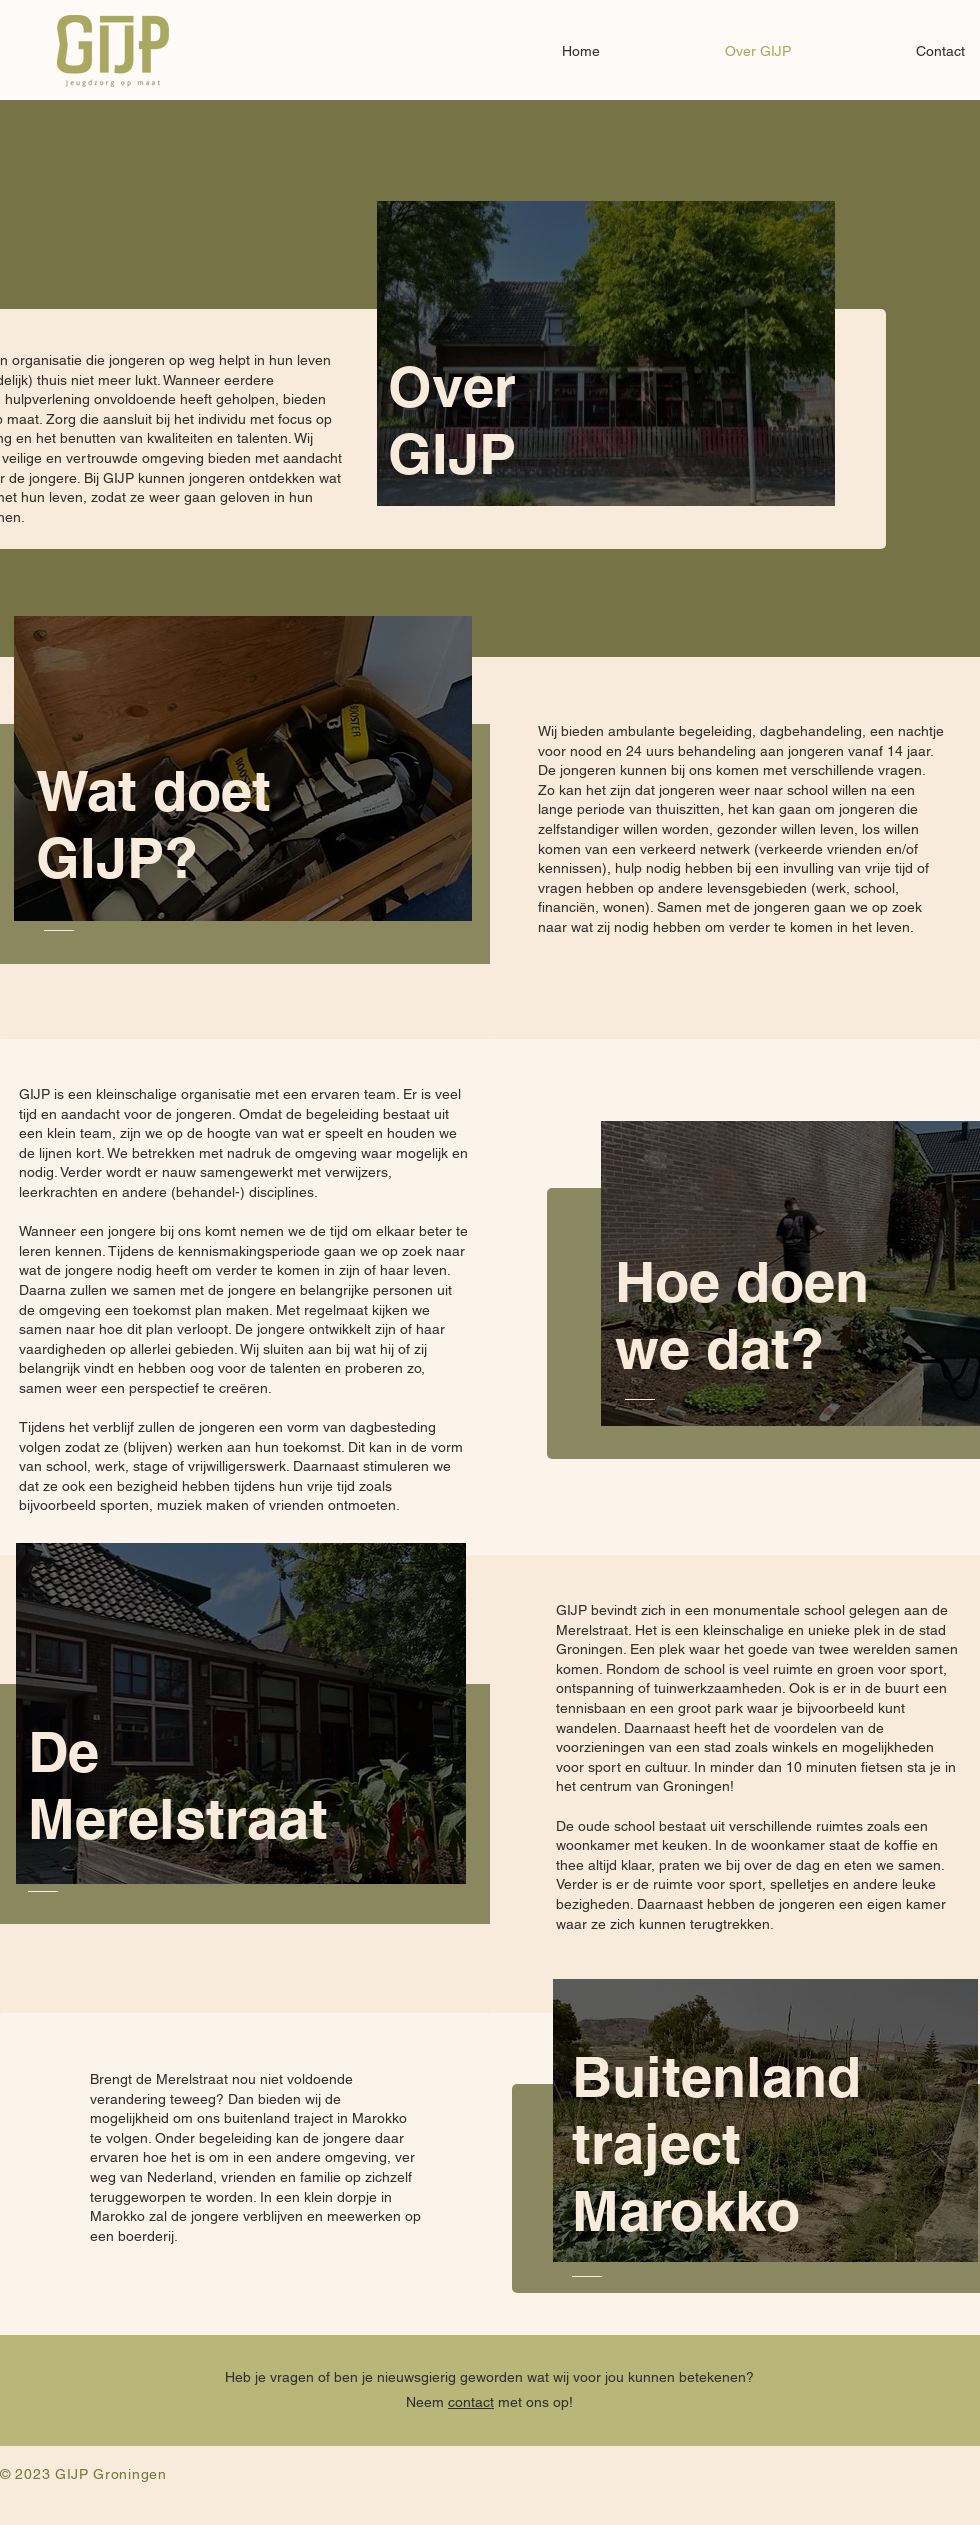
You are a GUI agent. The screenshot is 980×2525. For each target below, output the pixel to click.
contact (471, 2402)
